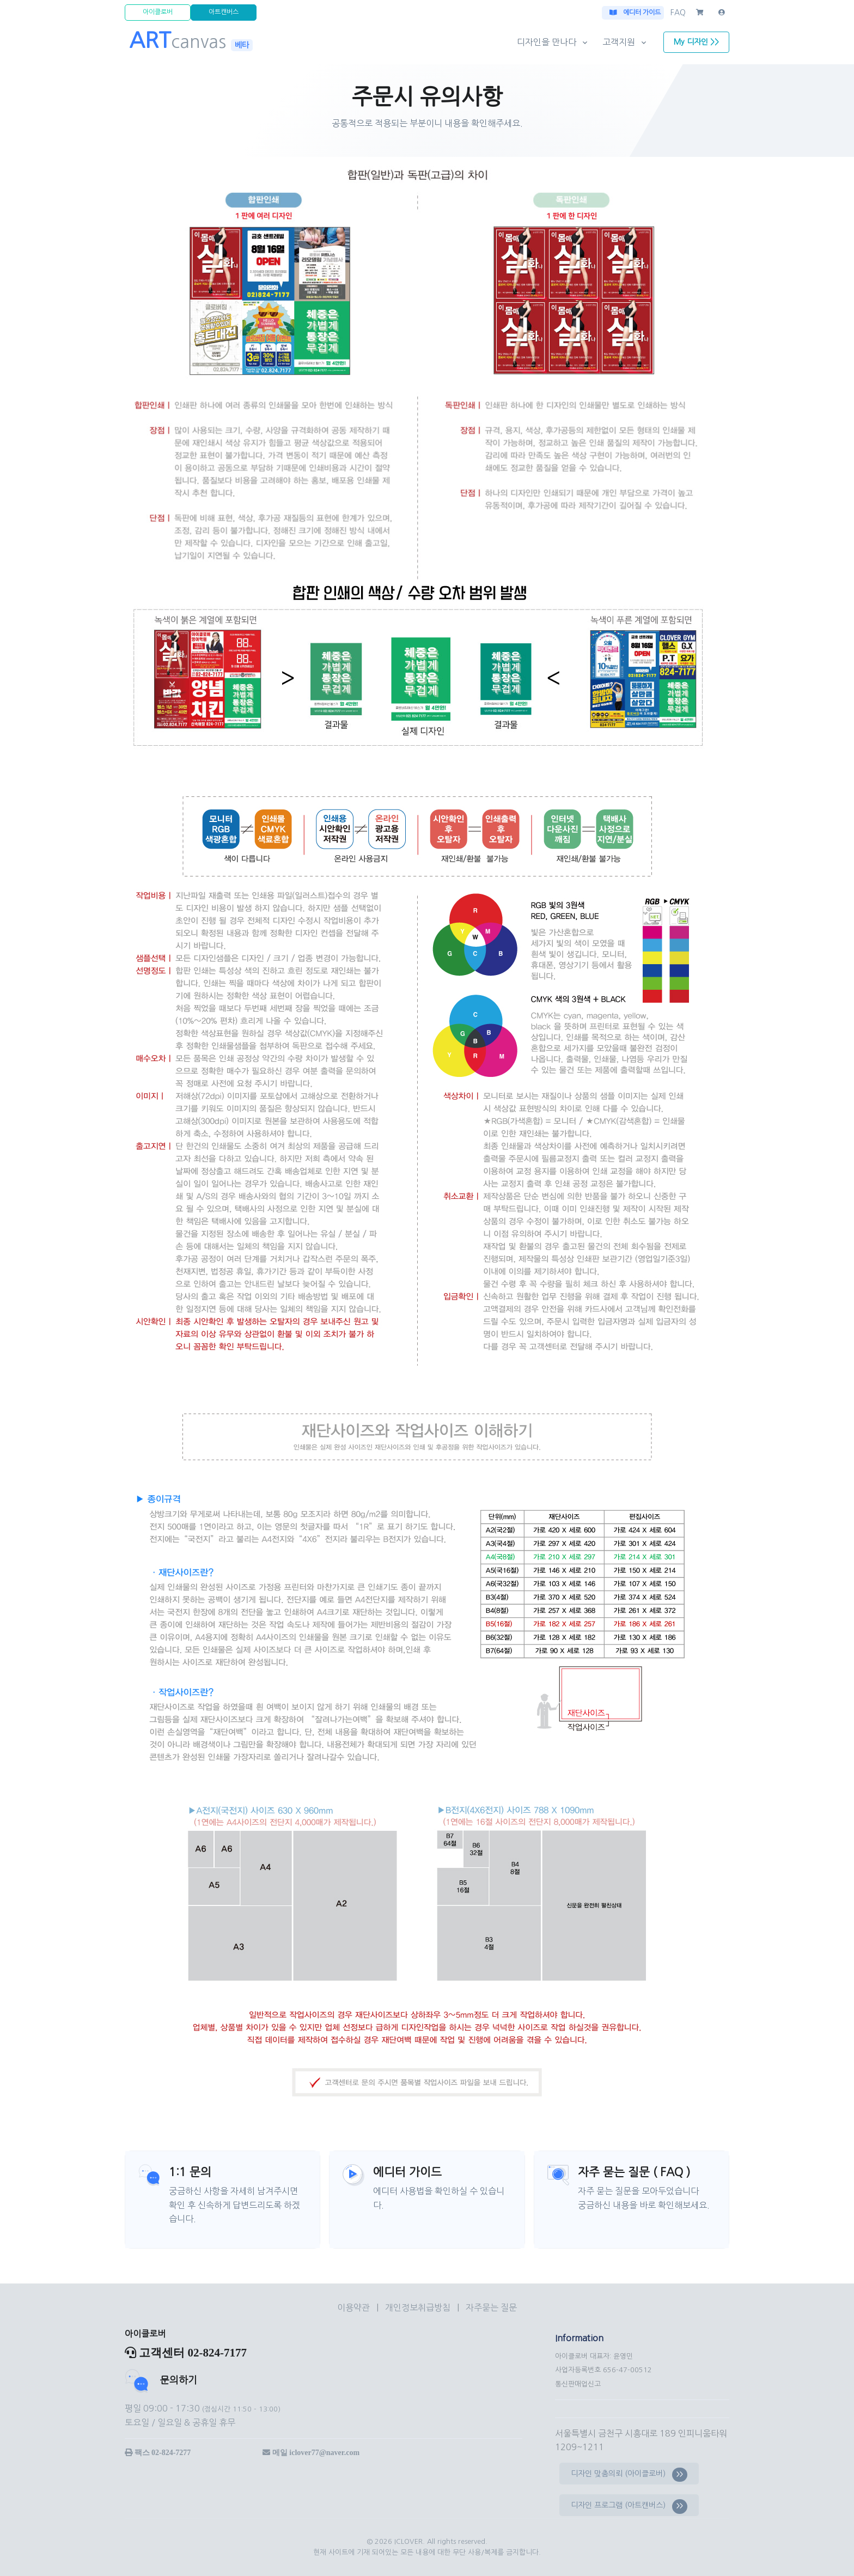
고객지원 (618, 42)
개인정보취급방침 (419, 2307)
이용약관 (354, 2307)
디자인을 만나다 (546, 42)
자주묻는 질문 (491, 2307)
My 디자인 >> (696, 42)
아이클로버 (158, 12)
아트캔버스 (224, 12)
